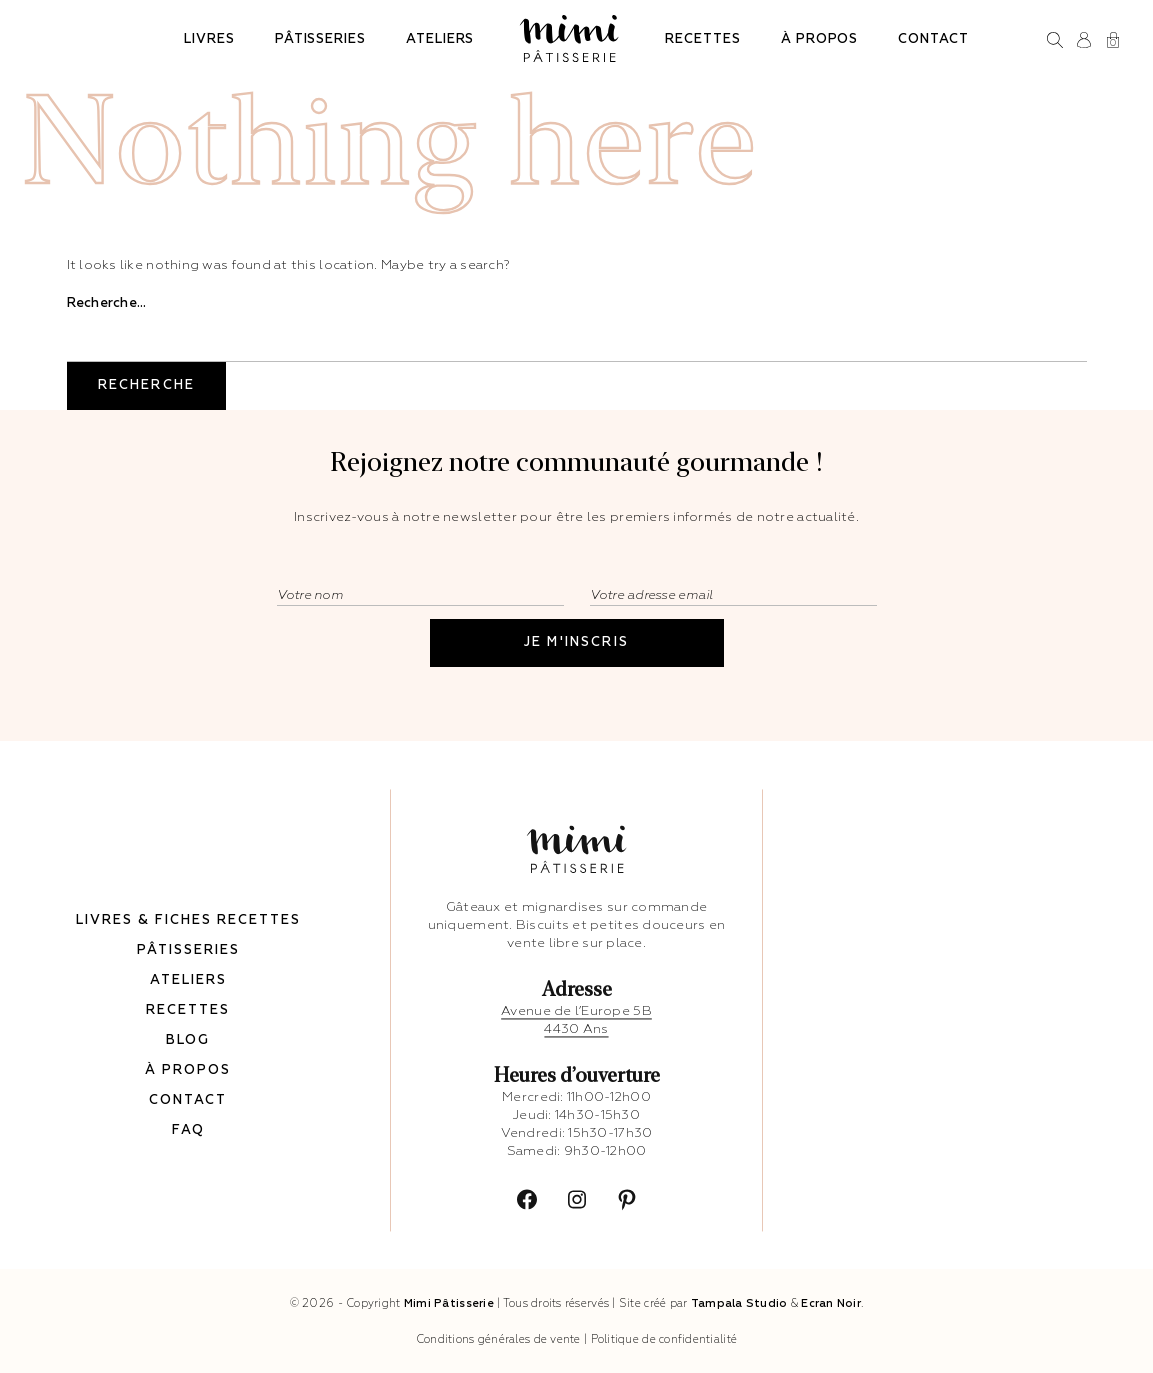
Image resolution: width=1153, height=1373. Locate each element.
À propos (819, 39)
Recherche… (107, 303)
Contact (933, 39)
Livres (209, 39)
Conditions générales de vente (498, 1339)
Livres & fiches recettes (188, 916)
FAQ (188, 1126)
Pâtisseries (320, 39)
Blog (188, 1036)
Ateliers (440, 39)
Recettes (702, 39)
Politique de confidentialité (664, 1339)
